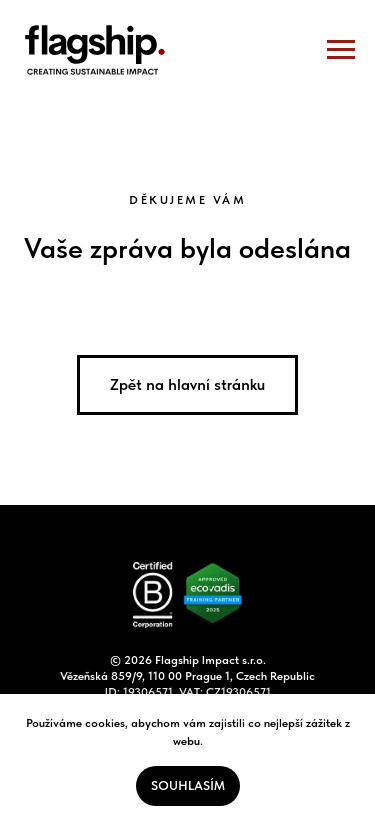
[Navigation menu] (341, 50)
